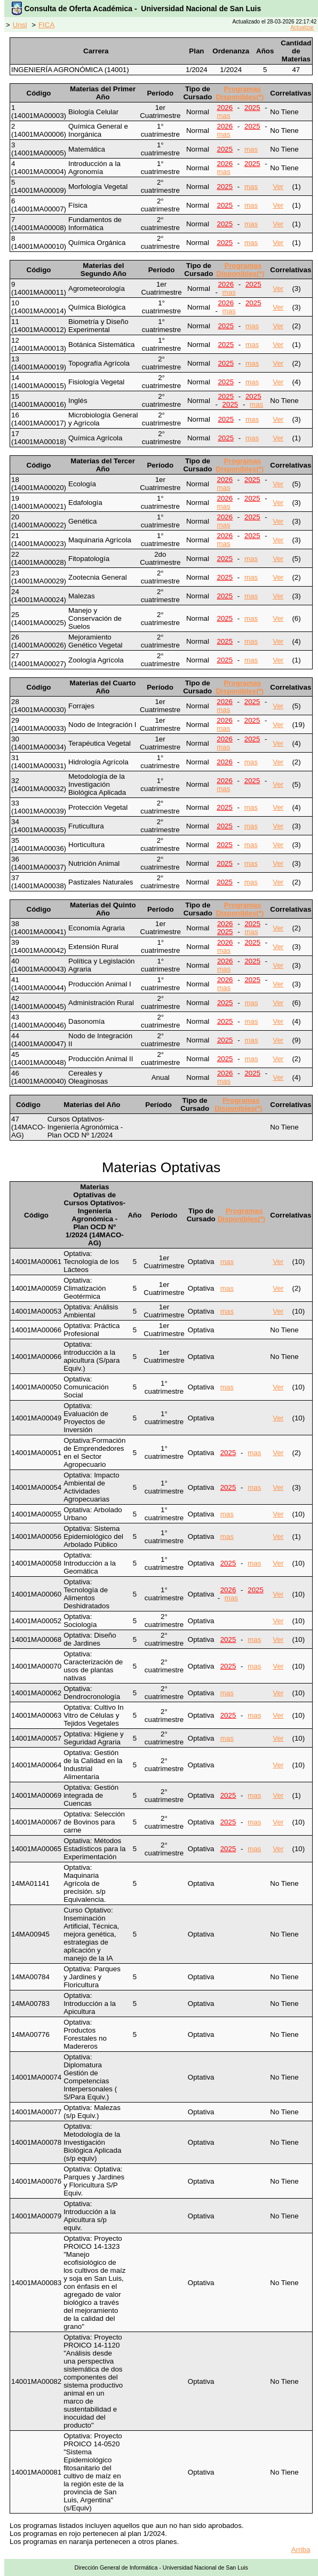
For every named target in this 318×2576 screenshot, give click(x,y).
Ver (278, 187)
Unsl (20, 25)
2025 (252, 108)
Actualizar (302, 27)
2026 (225, 108)
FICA (46, 25)
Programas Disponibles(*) (240, 93)
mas (223, 116)
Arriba (301, 2550)
